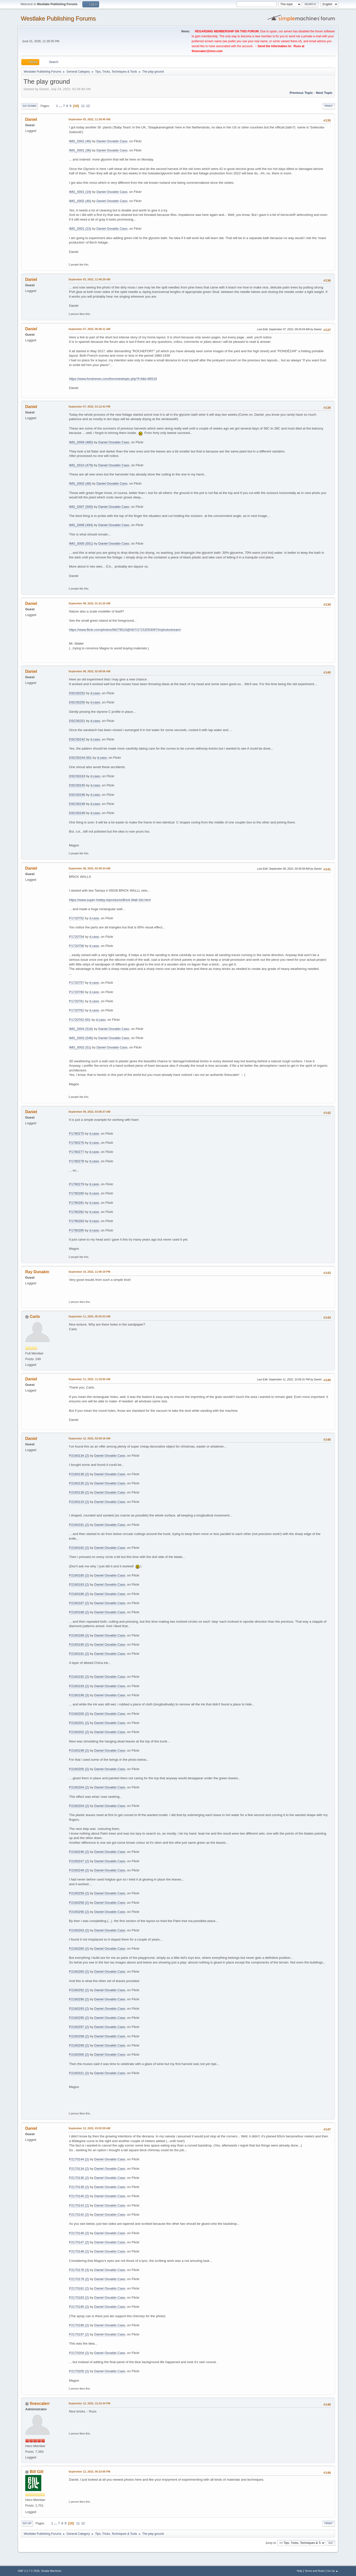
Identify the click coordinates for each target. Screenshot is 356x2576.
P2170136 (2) (79, 2178)
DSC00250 (77, 702)
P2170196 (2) (79, 2325)
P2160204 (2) (79, 1787)
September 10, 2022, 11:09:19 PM (89, 1271)
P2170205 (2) (79, 2371)
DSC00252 (77, 693)
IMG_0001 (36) (80, 150)
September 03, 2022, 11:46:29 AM (89, 279)
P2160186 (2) (79, 1594)
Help (299, 2570)
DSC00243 (77, 776)
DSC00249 (77, 813)
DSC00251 (77, 721)
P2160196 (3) (79, 1695)
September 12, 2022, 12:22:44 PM (89, 2403)
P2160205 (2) (79, 1769)
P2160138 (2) (79, 1474)
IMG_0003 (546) (81, 1038)
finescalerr (40, 2403)
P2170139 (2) (79, 2187)
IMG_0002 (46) (80, 141)
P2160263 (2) (79, 1930)
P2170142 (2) (79, 2214)
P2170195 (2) (79, 2307)
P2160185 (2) (79, 1575)
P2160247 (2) (79, 1861)
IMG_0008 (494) (81, 525)
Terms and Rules (315, 2570)
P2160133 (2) (79, 1502)
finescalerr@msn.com (207, 51)
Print (328, 105)
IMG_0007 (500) (81, 507)
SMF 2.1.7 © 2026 (29, 2570)
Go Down (29, 105)
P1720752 (76, 918)
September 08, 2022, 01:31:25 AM (89, 603)
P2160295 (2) (79, 2018)
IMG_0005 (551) (81, 543)
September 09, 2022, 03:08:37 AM (89, 1111)
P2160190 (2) (79, 1644)
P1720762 (76, 1010)
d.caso (95, 693)
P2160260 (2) (79, 1948)
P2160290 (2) (79, 1999)
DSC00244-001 (80, 757)
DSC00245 (77, 785)
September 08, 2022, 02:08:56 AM (89, 671)
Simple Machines (51, 2570)
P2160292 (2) (79, 1990)
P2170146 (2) (79, 2233)
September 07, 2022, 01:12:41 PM (89, 406)
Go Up (26, 2523)
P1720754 (76, 937)
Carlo (35, 1316)
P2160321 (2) (79, 2073)
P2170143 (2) (79, 2205)
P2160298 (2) (79, 2036)
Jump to (270, 2542)
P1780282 (76, 1212)
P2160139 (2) (79, 1492)
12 (88, 106)
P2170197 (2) (79, 2334)
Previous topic (301, 93)
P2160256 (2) (79, 1912)
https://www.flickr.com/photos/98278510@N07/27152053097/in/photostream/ (125, 630)
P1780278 (76, 1161)
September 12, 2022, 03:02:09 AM (89, 2128)
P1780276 (76, 1143)
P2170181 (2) (79, 2288)
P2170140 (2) (79, 2196)
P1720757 (76, 982)
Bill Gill (36, 2472)
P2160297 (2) (79, 2027)
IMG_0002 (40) (80, 201)
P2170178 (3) (79, 2270)
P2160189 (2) (79, 1635)
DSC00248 (77, 804)
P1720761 (76, 1001)
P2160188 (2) (79, 1612)
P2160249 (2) (79, 1870)
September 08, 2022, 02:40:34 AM (89, 868)
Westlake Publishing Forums (58, 18)
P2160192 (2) (79, 1676)
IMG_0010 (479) (81, 465)
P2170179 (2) (79, 2279)
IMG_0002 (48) (80, 483)
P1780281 (76, 1203)
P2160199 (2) (79, 1750)
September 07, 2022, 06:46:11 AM (89, 328)
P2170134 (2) (79, 2168)
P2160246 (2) (79, 1852)
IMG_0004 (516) (81, 1029)
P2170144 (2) (79, 2159)
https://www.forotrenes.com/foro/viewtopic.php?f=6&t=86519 (113, 379)
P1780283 (76, 1221)
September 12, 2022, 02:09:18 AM (89, 1438)
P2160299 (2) (79, 2045)
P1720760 (76, 992)
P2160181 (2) (79, 1525)
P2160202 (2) (79, 1732)
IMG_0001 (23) (80, 228)
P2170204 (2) (79, 2353)
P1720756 (76, 946)
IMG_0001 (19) (80, 192)
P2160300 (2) (79, 2054)
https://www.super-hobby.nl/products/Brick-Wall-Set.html (110, 900)
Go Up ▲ (332, 2570)
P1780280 (76, 1193)
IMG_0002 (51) (80, 1047)
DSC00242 (77, 739)
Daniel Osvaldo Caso (111, 141)
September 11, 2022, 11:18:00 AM (89, 1379)
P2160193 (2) (79, 1686)
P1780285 (76, 1230)
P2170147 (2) (79, 2242)
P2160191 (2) (79, 1654)
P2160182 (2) (79, 1548)
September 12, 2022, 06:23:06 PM (89, 2471)
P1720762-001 (79, 1020)
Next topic (324, 93)
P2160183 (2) (79, 1584)
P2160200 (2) (79, 1714)
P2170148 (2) (79, 2251)
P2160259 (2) (79, 1893)
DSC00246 (77, 795)
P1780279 (76, 1184)
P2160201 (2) (79, 1723)
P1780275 (76, 1133)
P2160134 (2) (79, 1455)
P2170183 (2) (79, 2297)
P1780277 (76, 1152)
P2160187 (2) (79, 1603)
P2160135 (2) (79, 1483)
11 (83, 106)
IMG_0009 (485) (81, 442)
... (61, 106)
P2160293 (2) (79, 2008)
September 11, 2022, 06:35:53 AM (89, 1316)
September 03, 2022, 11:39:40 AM (89, 119)
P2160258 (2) (79, 1902)
